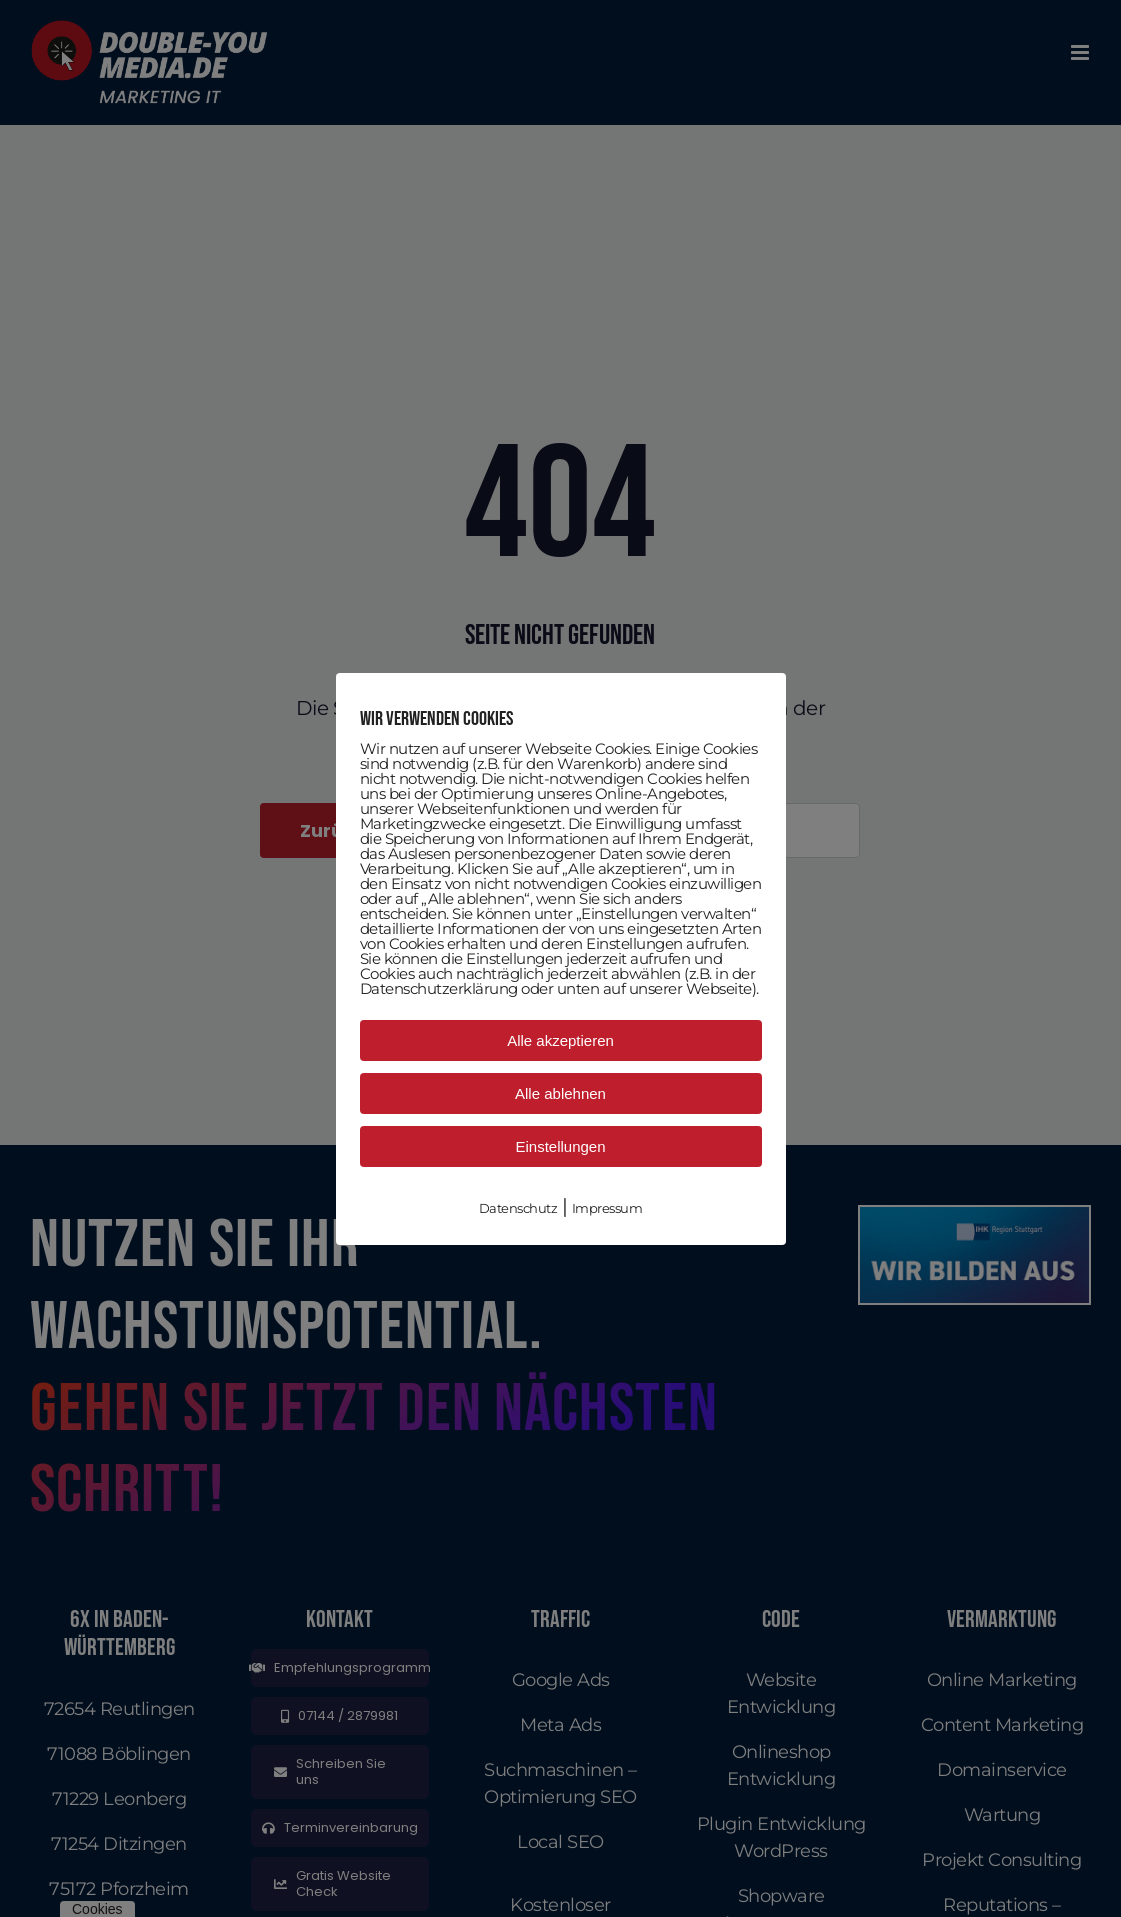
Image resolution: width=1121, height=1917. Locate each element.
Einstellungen (560, 1146)
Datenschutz (518, 1208)
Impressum (607, 1208)
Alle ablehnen (560, 1093)
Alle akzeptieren (560, 1040)
